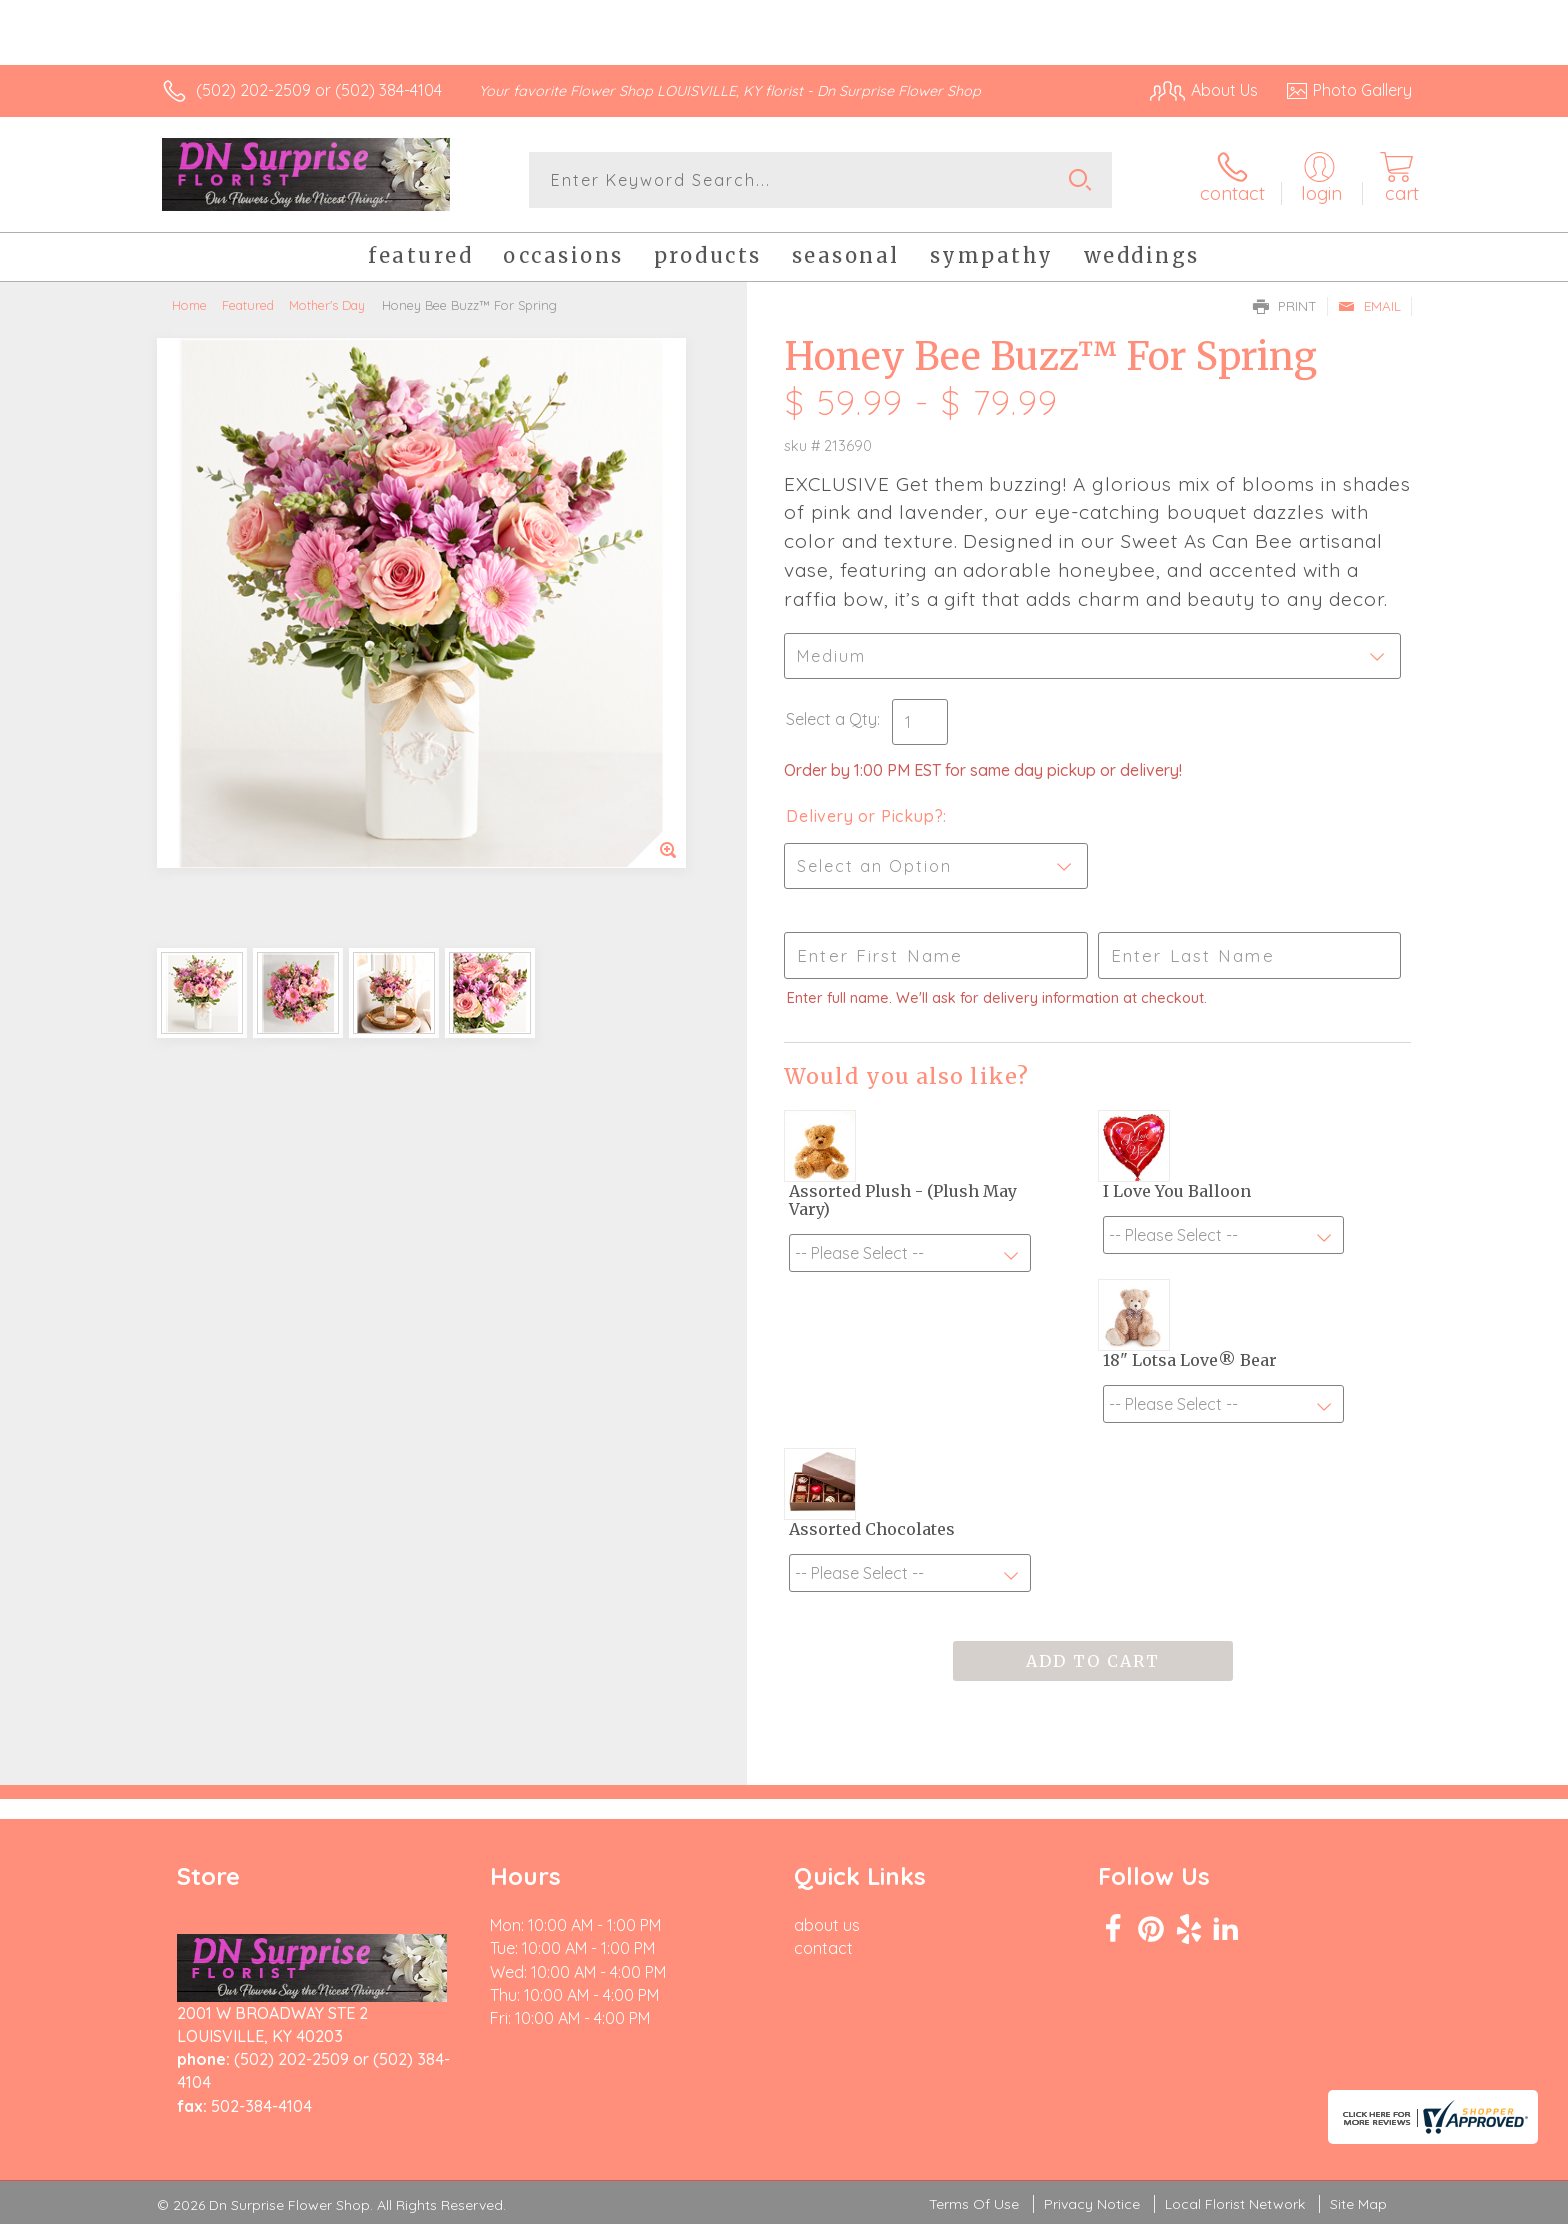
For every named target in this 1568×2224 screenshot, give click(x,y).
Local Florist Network (1235, 2204)
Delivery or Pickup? (864, 816)
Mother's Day (327, 305)
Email (1369, 306)
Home (189, 305)
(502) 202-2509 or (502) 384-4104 (319, 90)
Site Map (1358, 2204)
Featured (248, 305)
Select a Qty (831, 719)
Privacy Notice (1092, 2204)
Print (1285, 306)
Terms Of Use (974, 2204)
